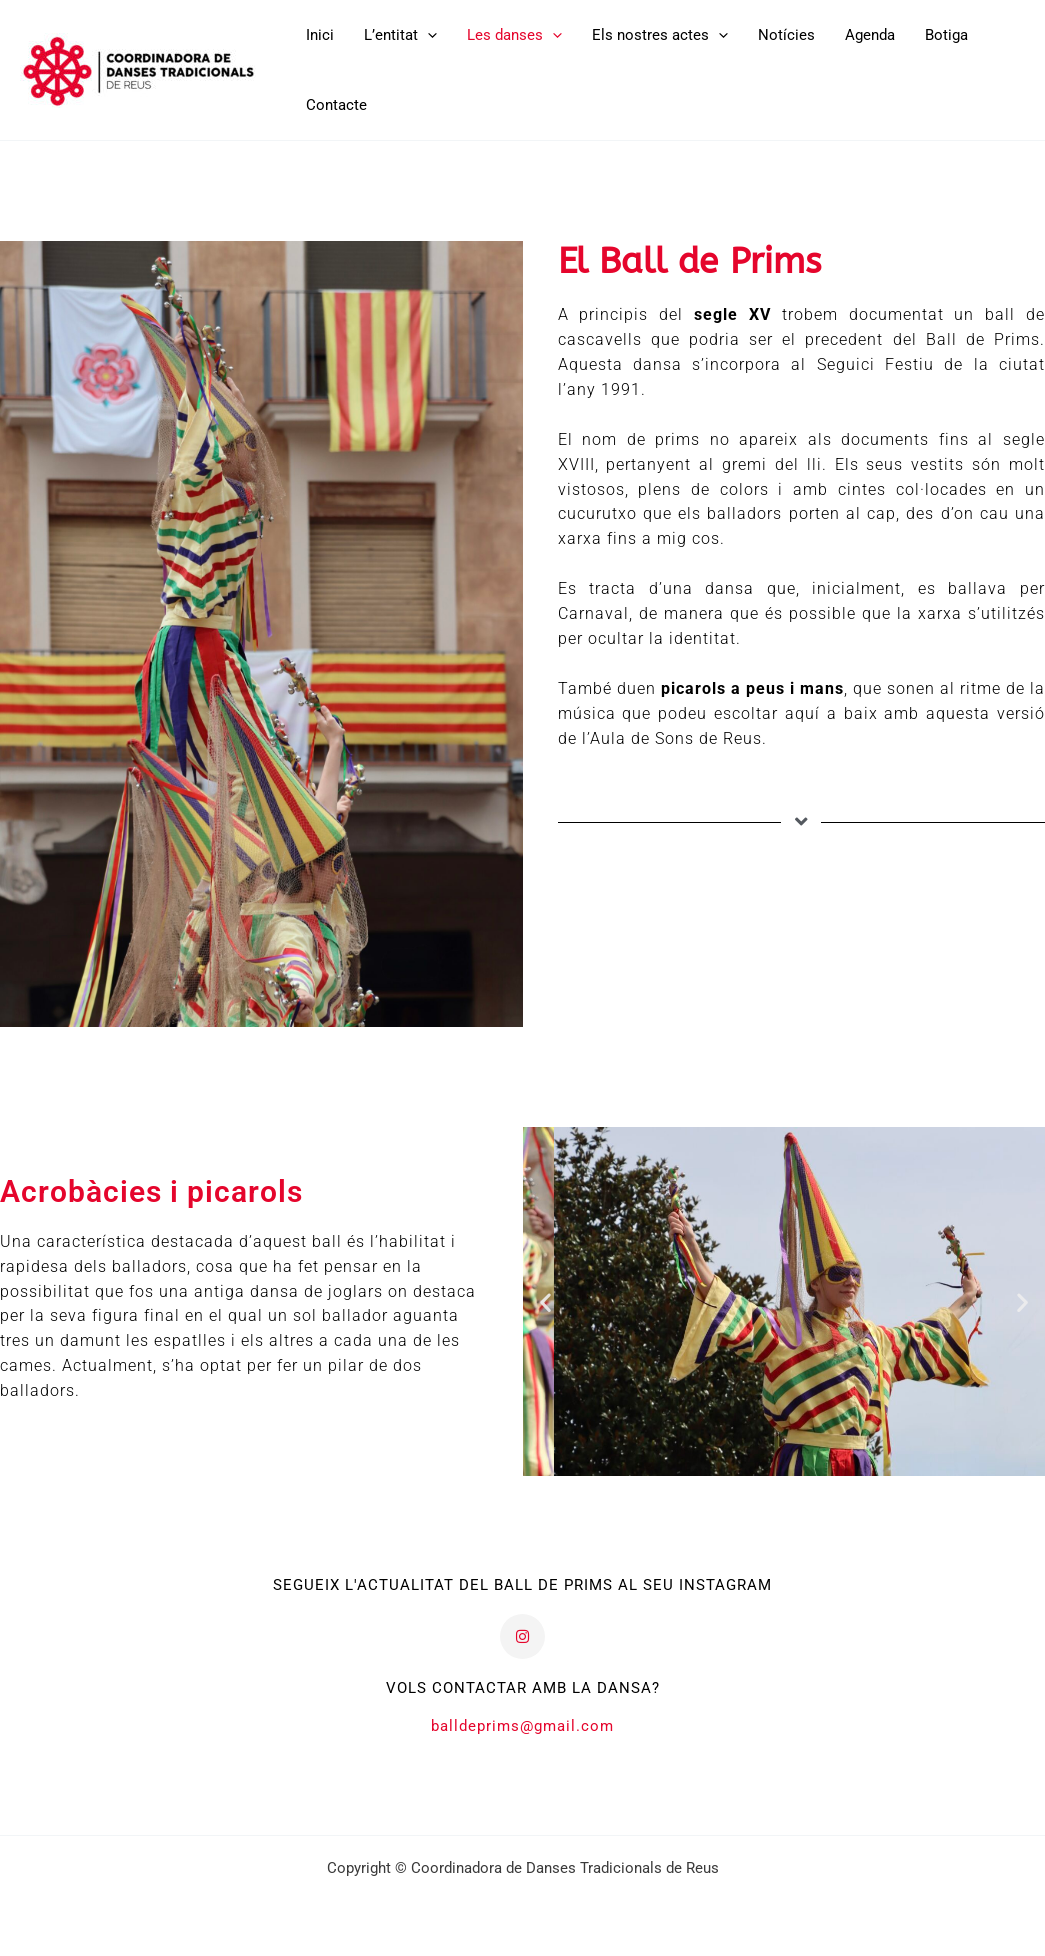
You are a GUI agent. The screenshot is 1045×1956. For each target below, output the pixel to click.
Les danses (514, 35)
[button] (427, 35)
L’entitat (400, 35)
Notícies (786, 35)
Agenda (870, 35)
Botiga (946, 35)
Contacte (336, 105)
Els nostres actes (660, 35)
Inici (320, 35)
